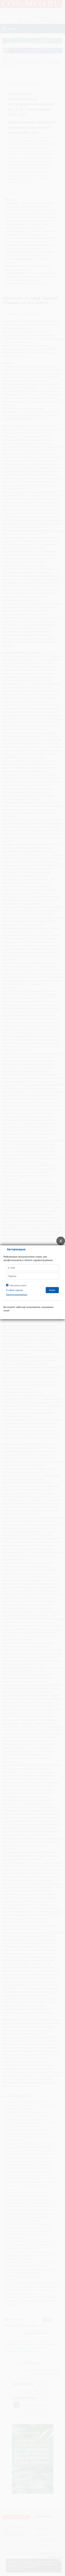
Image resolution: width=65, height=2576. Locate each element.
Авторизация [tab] (16, 1249)
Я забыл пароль (14, 1290)
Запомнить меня (17, 1285)
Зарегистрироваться (16, 1294)
